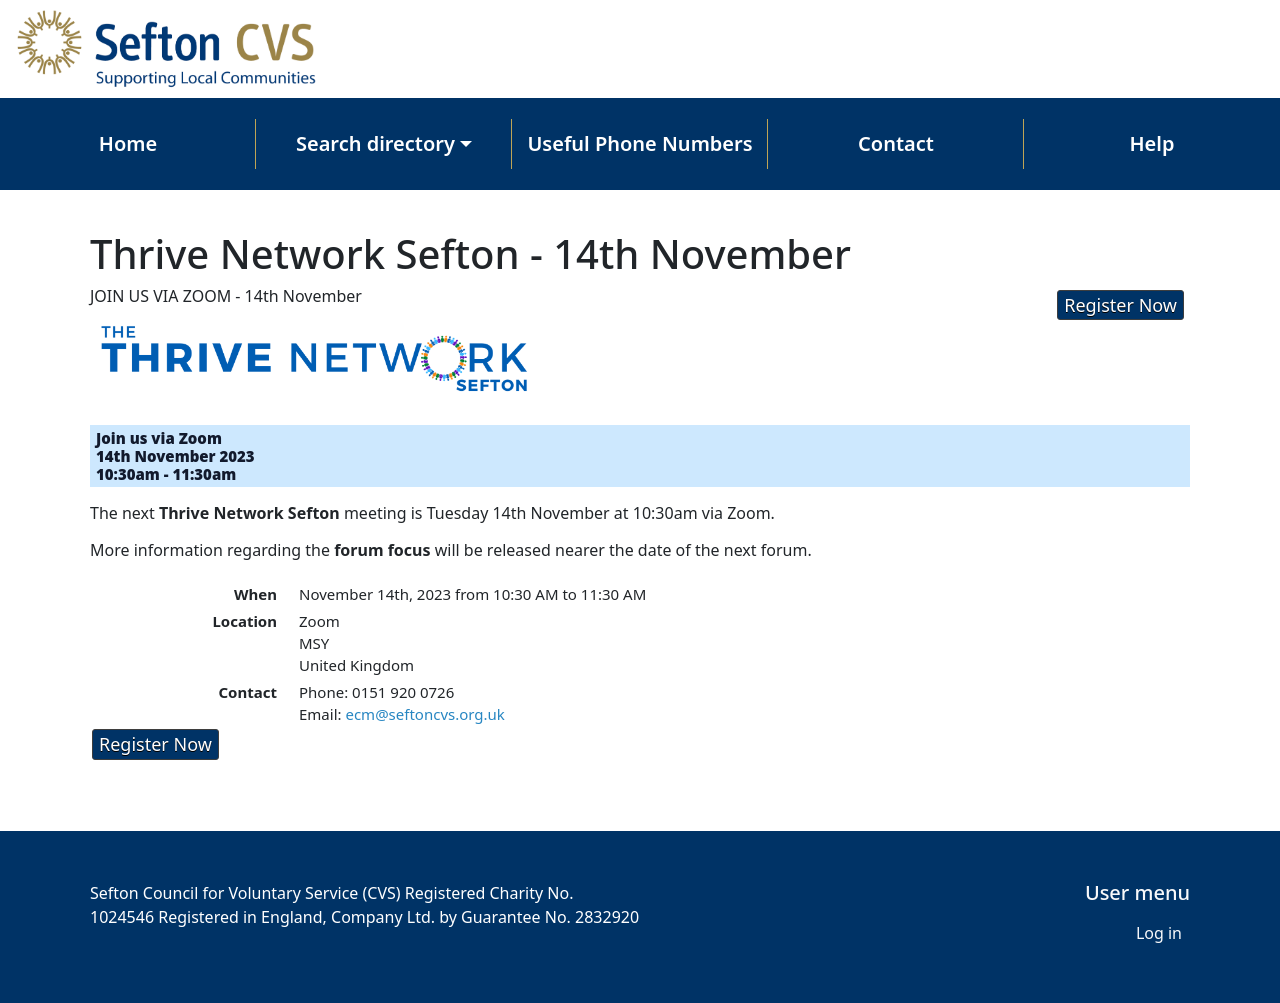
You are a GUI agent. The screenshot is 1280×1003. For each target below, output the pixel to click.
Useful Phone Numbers (639, 143)
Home (128, 143)
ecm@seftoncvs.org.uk (424, 714)
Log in (1159, 933)
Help (1152, 143)
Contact (896, 143)
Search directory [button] (375, 143)
